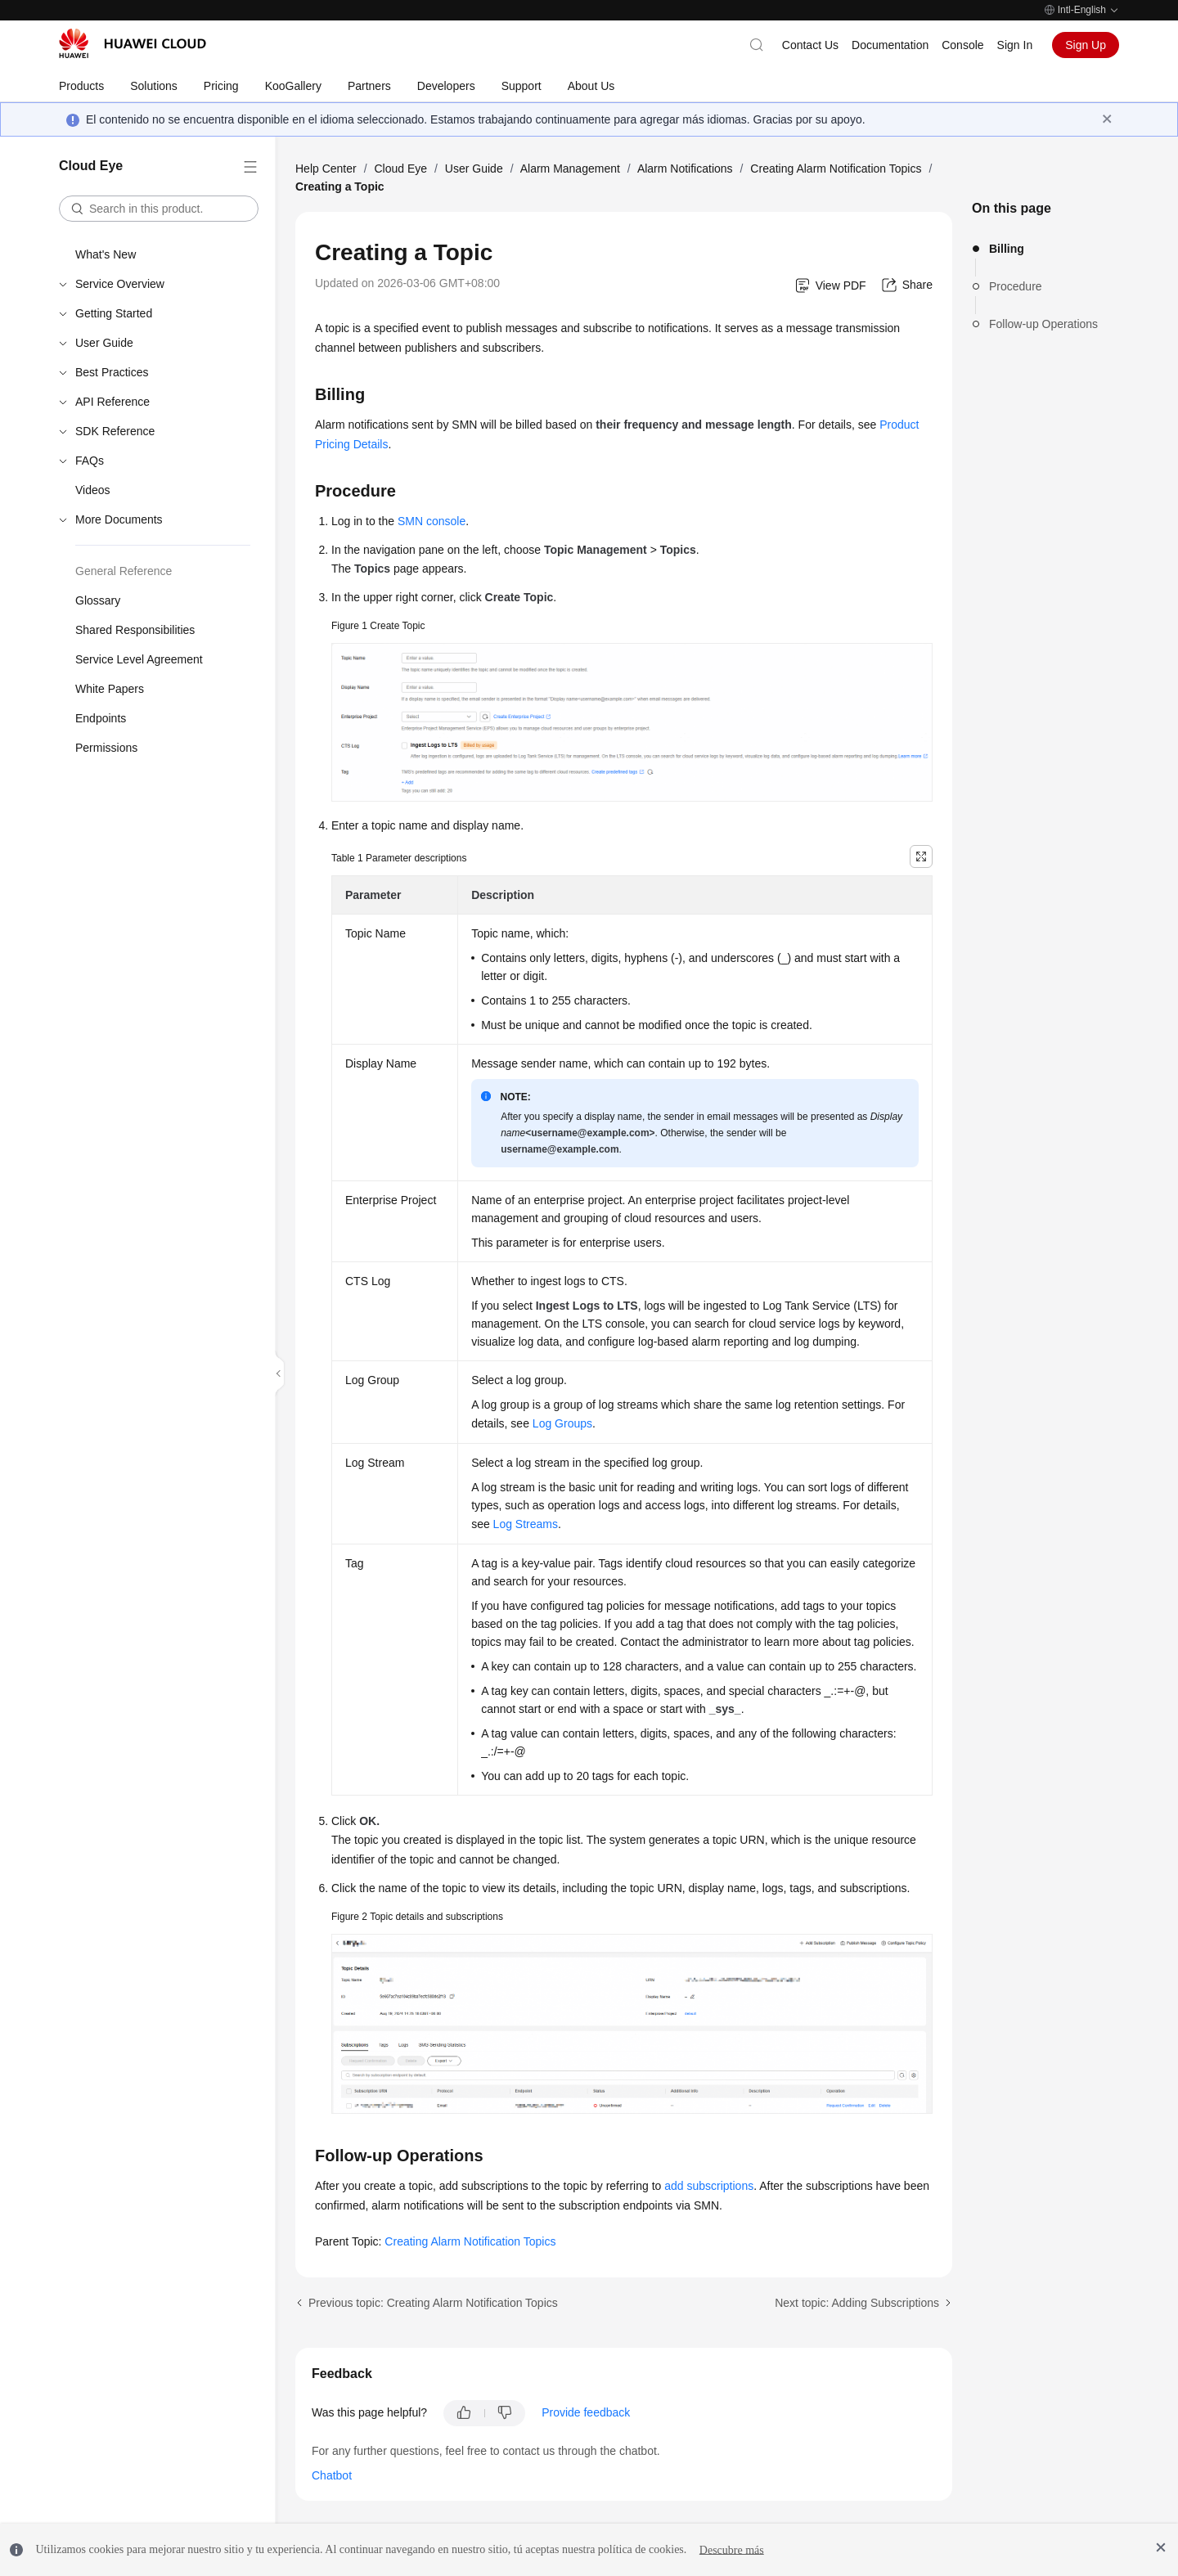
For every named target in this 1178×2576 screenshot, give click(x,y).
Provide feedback (586, 2412)
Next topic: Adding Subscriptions (857, 2302)
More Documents (119, 519)
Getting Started (113, 313)
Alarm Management (570, 168)
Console (962, 45)
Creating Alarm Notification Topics (835, 168)
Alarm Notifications (685, 168)
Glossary (97, 600)
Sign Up (1085, 45)
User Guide (104, 342)
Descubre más (731, 2549)
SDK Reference (115, 431)
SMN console (431, 521)
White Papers (109, 688)
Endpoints (100, 718)
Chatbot (332, 2475)
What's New (105, 254)
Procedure (1015, 286)
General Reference (123, 571)
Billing (1006, 248)
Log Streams (525, 1524)
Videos (92, 490)
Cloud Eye (400, 168)
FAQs (89, 460)
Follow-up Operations (1043, 323)
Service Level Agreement (139, 659)
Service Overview (119, 283)
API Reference (112, 401)
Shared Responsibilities (135, 629)
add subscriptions (708, 2185)
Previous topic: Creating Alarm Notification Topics (433, 2302)
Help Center (326, 168)
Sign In (1015, 45)
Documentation (890, 45)
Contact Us (810, 45)
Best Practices (111, 372)
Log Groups (562, 1423)
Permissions (106, 747)
